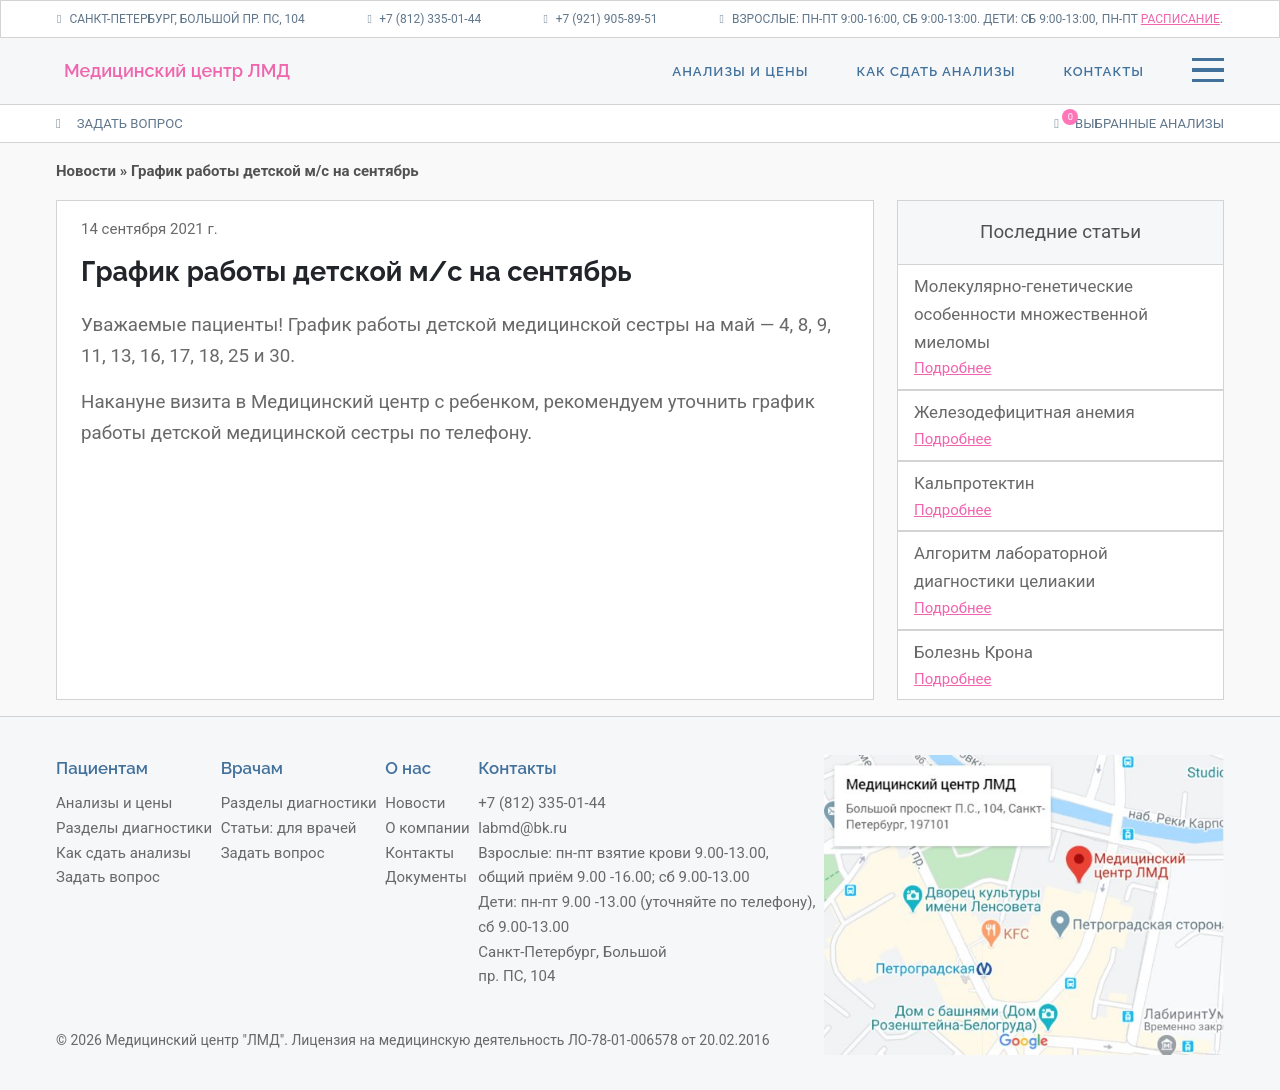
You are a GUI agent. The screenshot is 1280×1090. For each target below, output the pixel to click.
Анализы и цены (740, 71)
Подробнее (953, 368)
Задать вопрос (108, 877)
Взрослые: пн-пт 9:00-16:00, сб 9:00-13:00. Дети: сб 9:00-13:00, (909, 19)
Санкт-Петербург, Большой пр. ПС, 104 (181, 19)
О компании (427, 828)
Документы (426, 877)
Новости (86, 171)
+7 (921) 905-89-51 (600, 19)
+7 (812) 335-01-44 (424, 19)
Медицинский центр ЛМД (177, 70)
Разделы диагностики (134, 828)
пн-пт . (1162, 19)
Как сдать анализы (935, 71)
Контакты (1104, 71)
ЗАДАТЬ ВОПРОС (119, 123)
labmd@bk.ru (522, 828)
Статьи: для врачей (289, 828)
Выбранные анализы (1139, 122)
